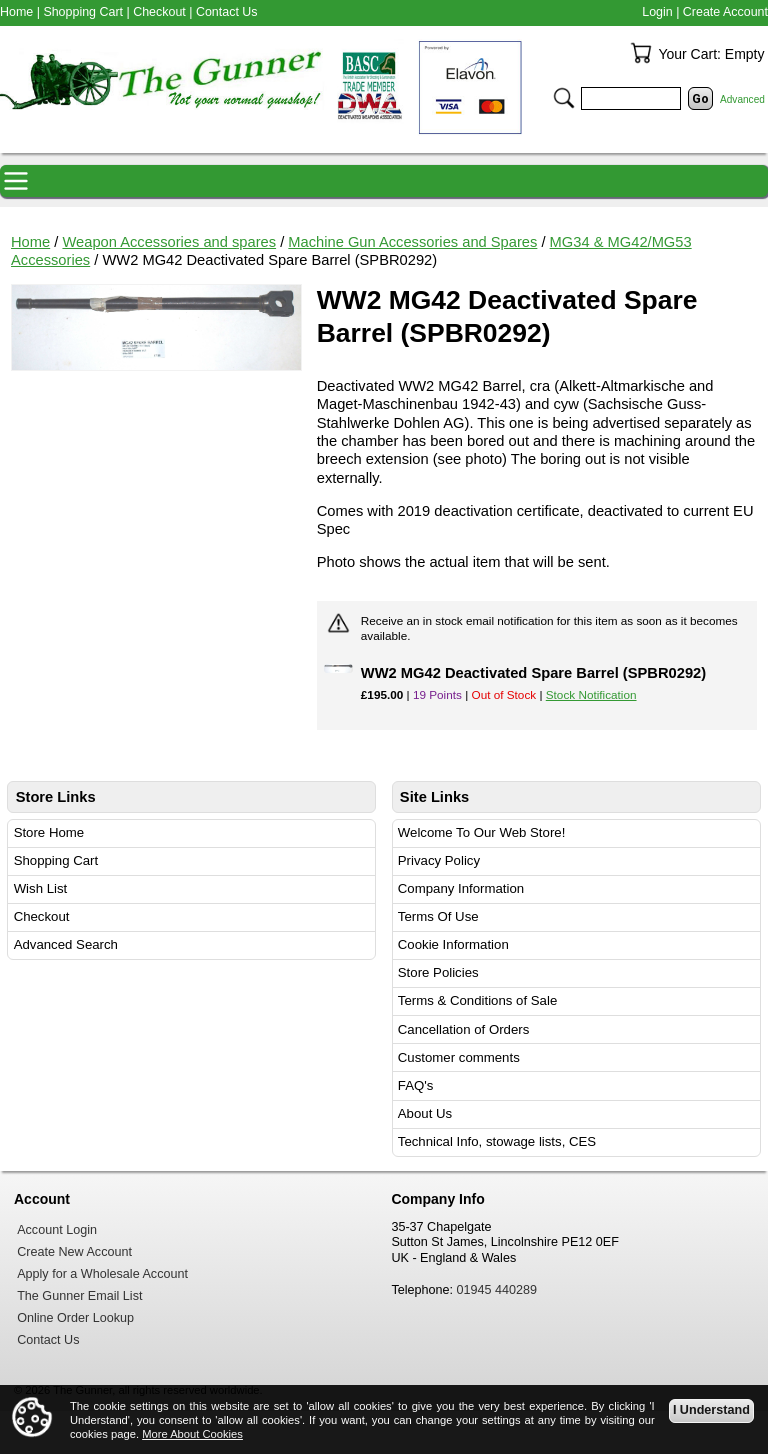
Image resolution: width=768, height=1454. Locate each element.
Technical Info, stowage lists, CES (497, 1141)
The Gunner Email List (79, 1296)
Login (657, 12)
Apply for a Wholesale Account (102, 1274)
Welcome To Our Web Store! (482, 832)
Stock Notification (591, 694)
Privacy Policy (439, 860)
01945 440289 (497, 1290)
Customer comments (459, 1057)
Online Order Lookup (75, 1318)
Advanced (742, 99)
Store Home (49, 832)
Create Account (725, 12)
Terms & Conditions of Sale (477, 1000)
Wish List (41, 888)
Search (564, 98)
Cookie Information (453, 944)
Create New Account (74, 1252)
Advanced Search (66, 944)
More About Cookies (192, 1434)
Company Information (461, 888)
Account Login (57, 1230)
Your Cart (641, 53)
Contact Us (227, 12)
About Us (425, 1113)
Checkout (42, 916)
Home (30, 242)
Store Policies (438, 972)
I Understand (711, 1410)
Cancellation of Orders (464, 1029)
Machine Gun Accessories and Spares (412, 242)
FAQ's (416, 1085)
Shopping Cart (56, 860)
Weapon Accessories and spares (169, 242)
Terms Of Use (438, 916)
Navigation (16, 181)
